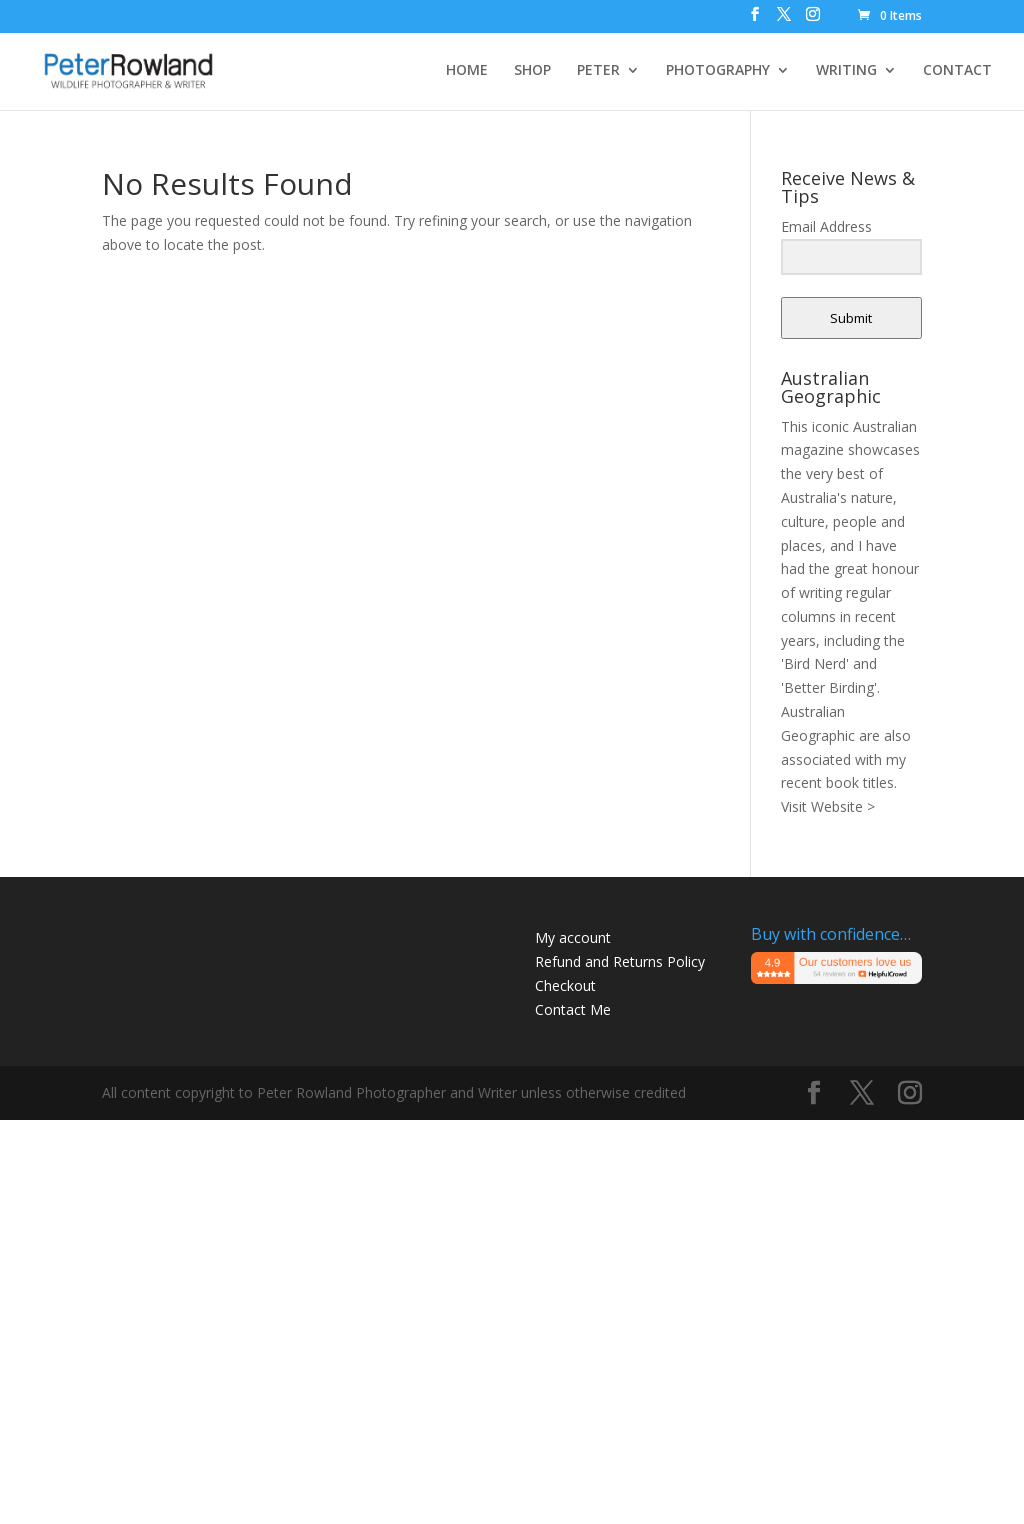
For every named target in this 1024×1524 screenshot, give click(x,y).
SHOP (532, 71)
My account (573, 937)
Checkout (565, 985)
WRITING (846, 71)
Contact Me (573, 1009)
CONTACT (957, 71)
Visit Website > (828, 806)
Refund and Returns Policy (620, 961)
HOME (467, 71)
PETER (598, 71)
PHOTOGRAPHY (718, 71)
